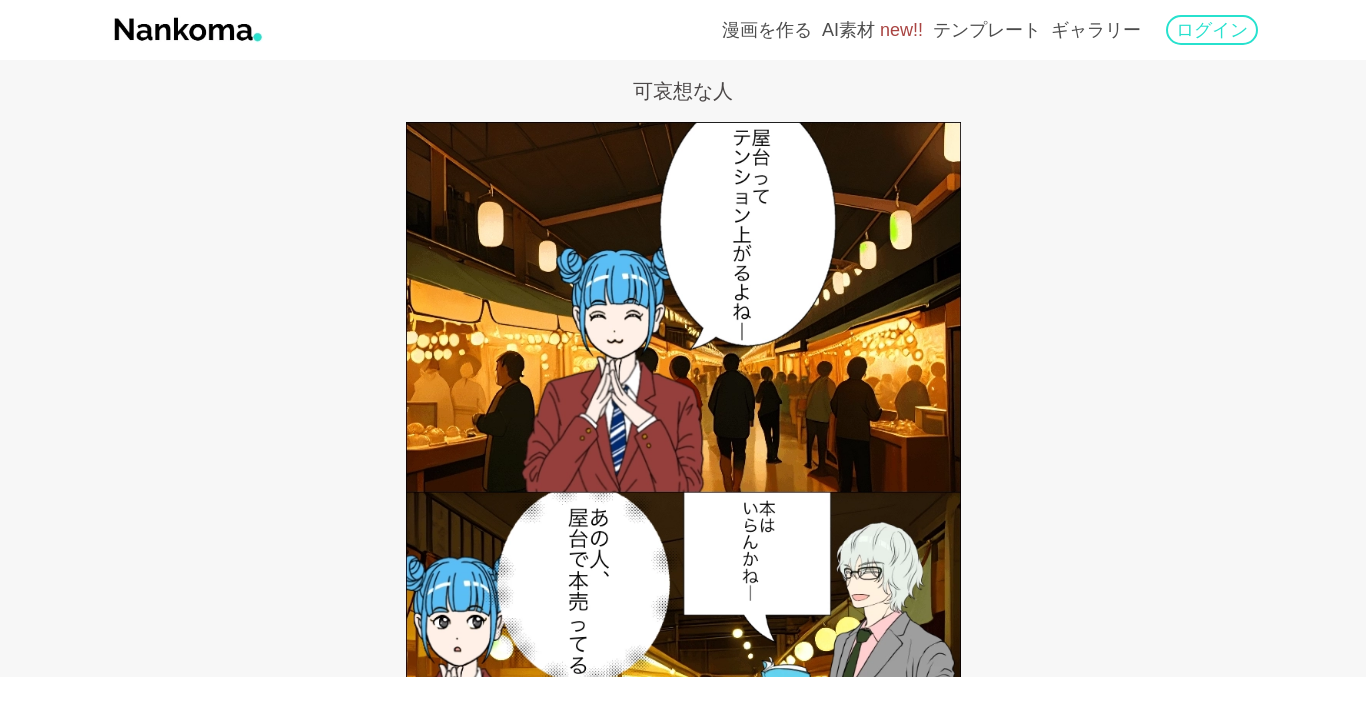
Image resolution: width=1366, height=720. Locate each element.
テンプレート (987, 30)
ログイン (1212, 30)
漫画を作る (767, 30)
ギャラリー (1096, 30)
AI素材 (872, 30)
